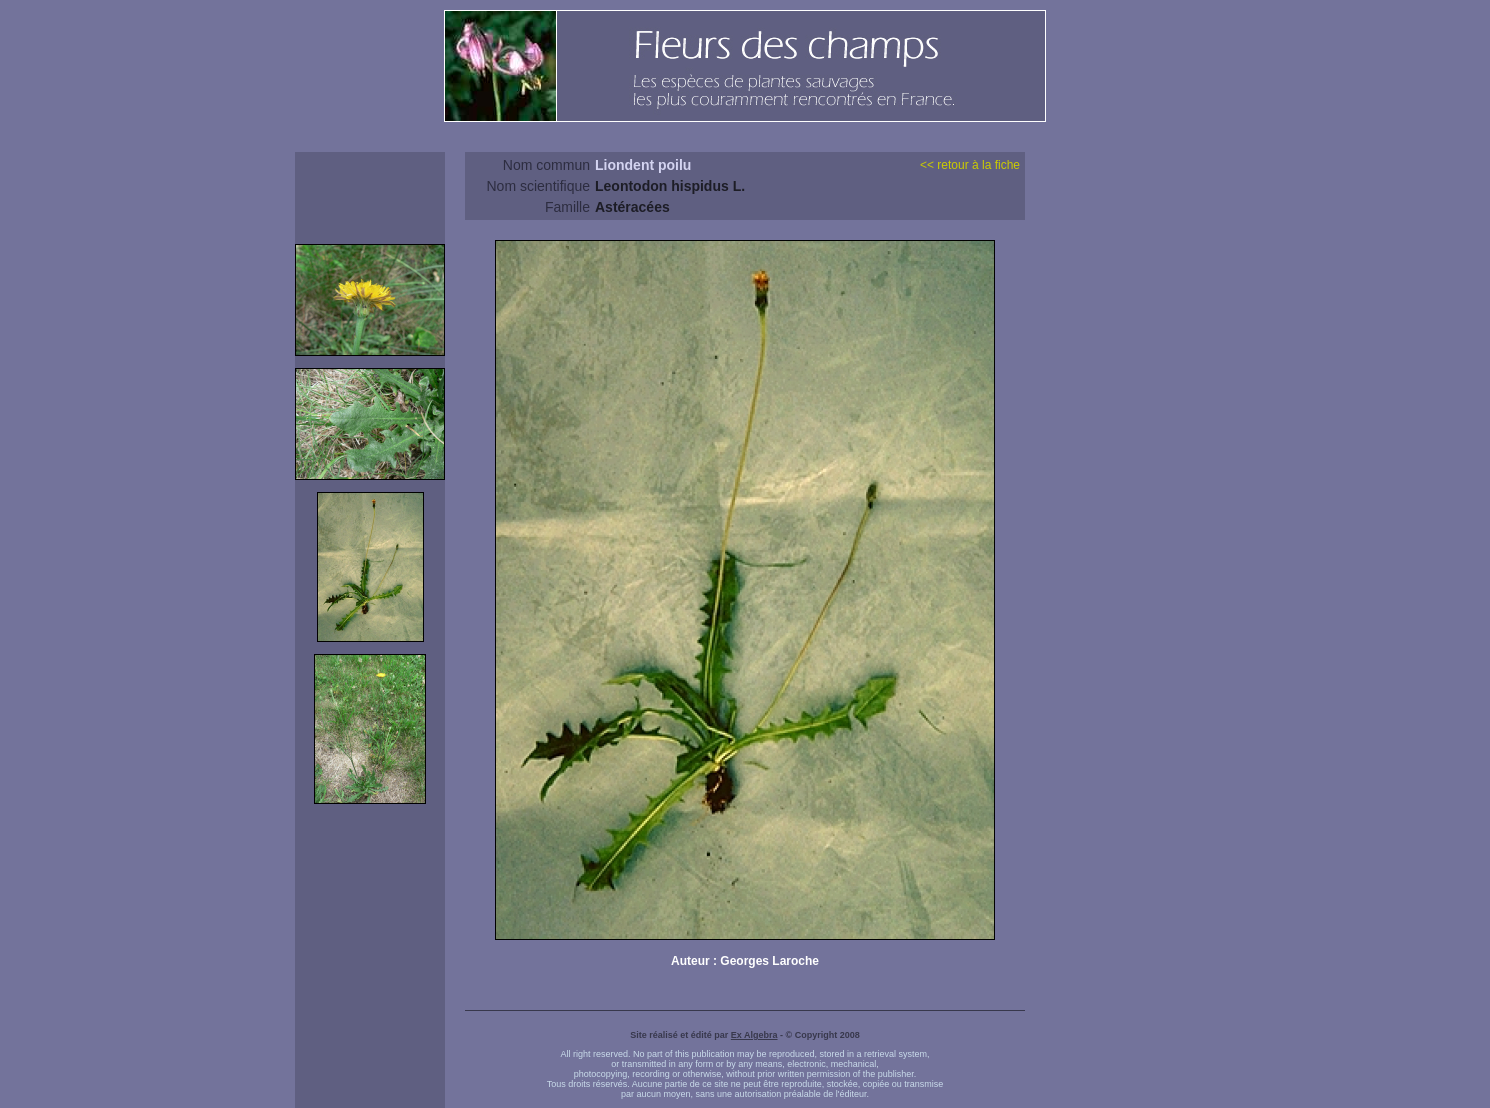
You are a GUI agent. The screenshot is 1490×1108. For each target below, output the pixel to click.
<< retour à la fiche (970, 165)
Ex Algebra (754, 1035)
